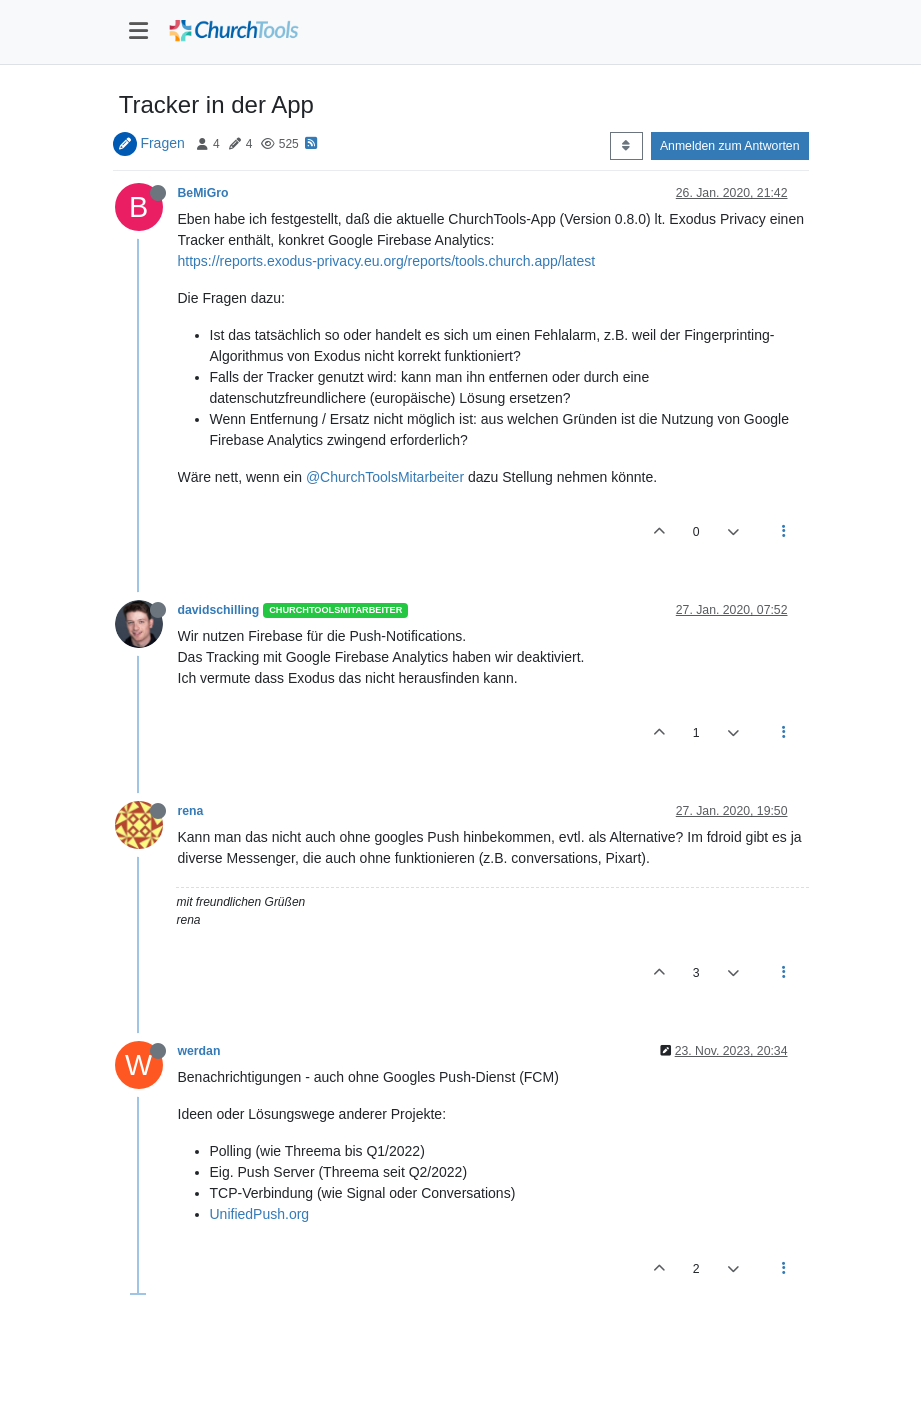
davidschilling (219, 610)
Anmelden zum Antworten (730, 146)
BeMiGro (203, 193)
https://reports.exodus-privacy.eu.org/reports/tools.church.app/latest (387, 261)
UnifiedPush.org (260, 1214)
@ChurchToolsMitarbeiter (385, 477)
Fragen (162, 143)
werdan (199, 1051)
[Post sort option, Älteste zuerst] (626, 146)
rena (191, 811)
